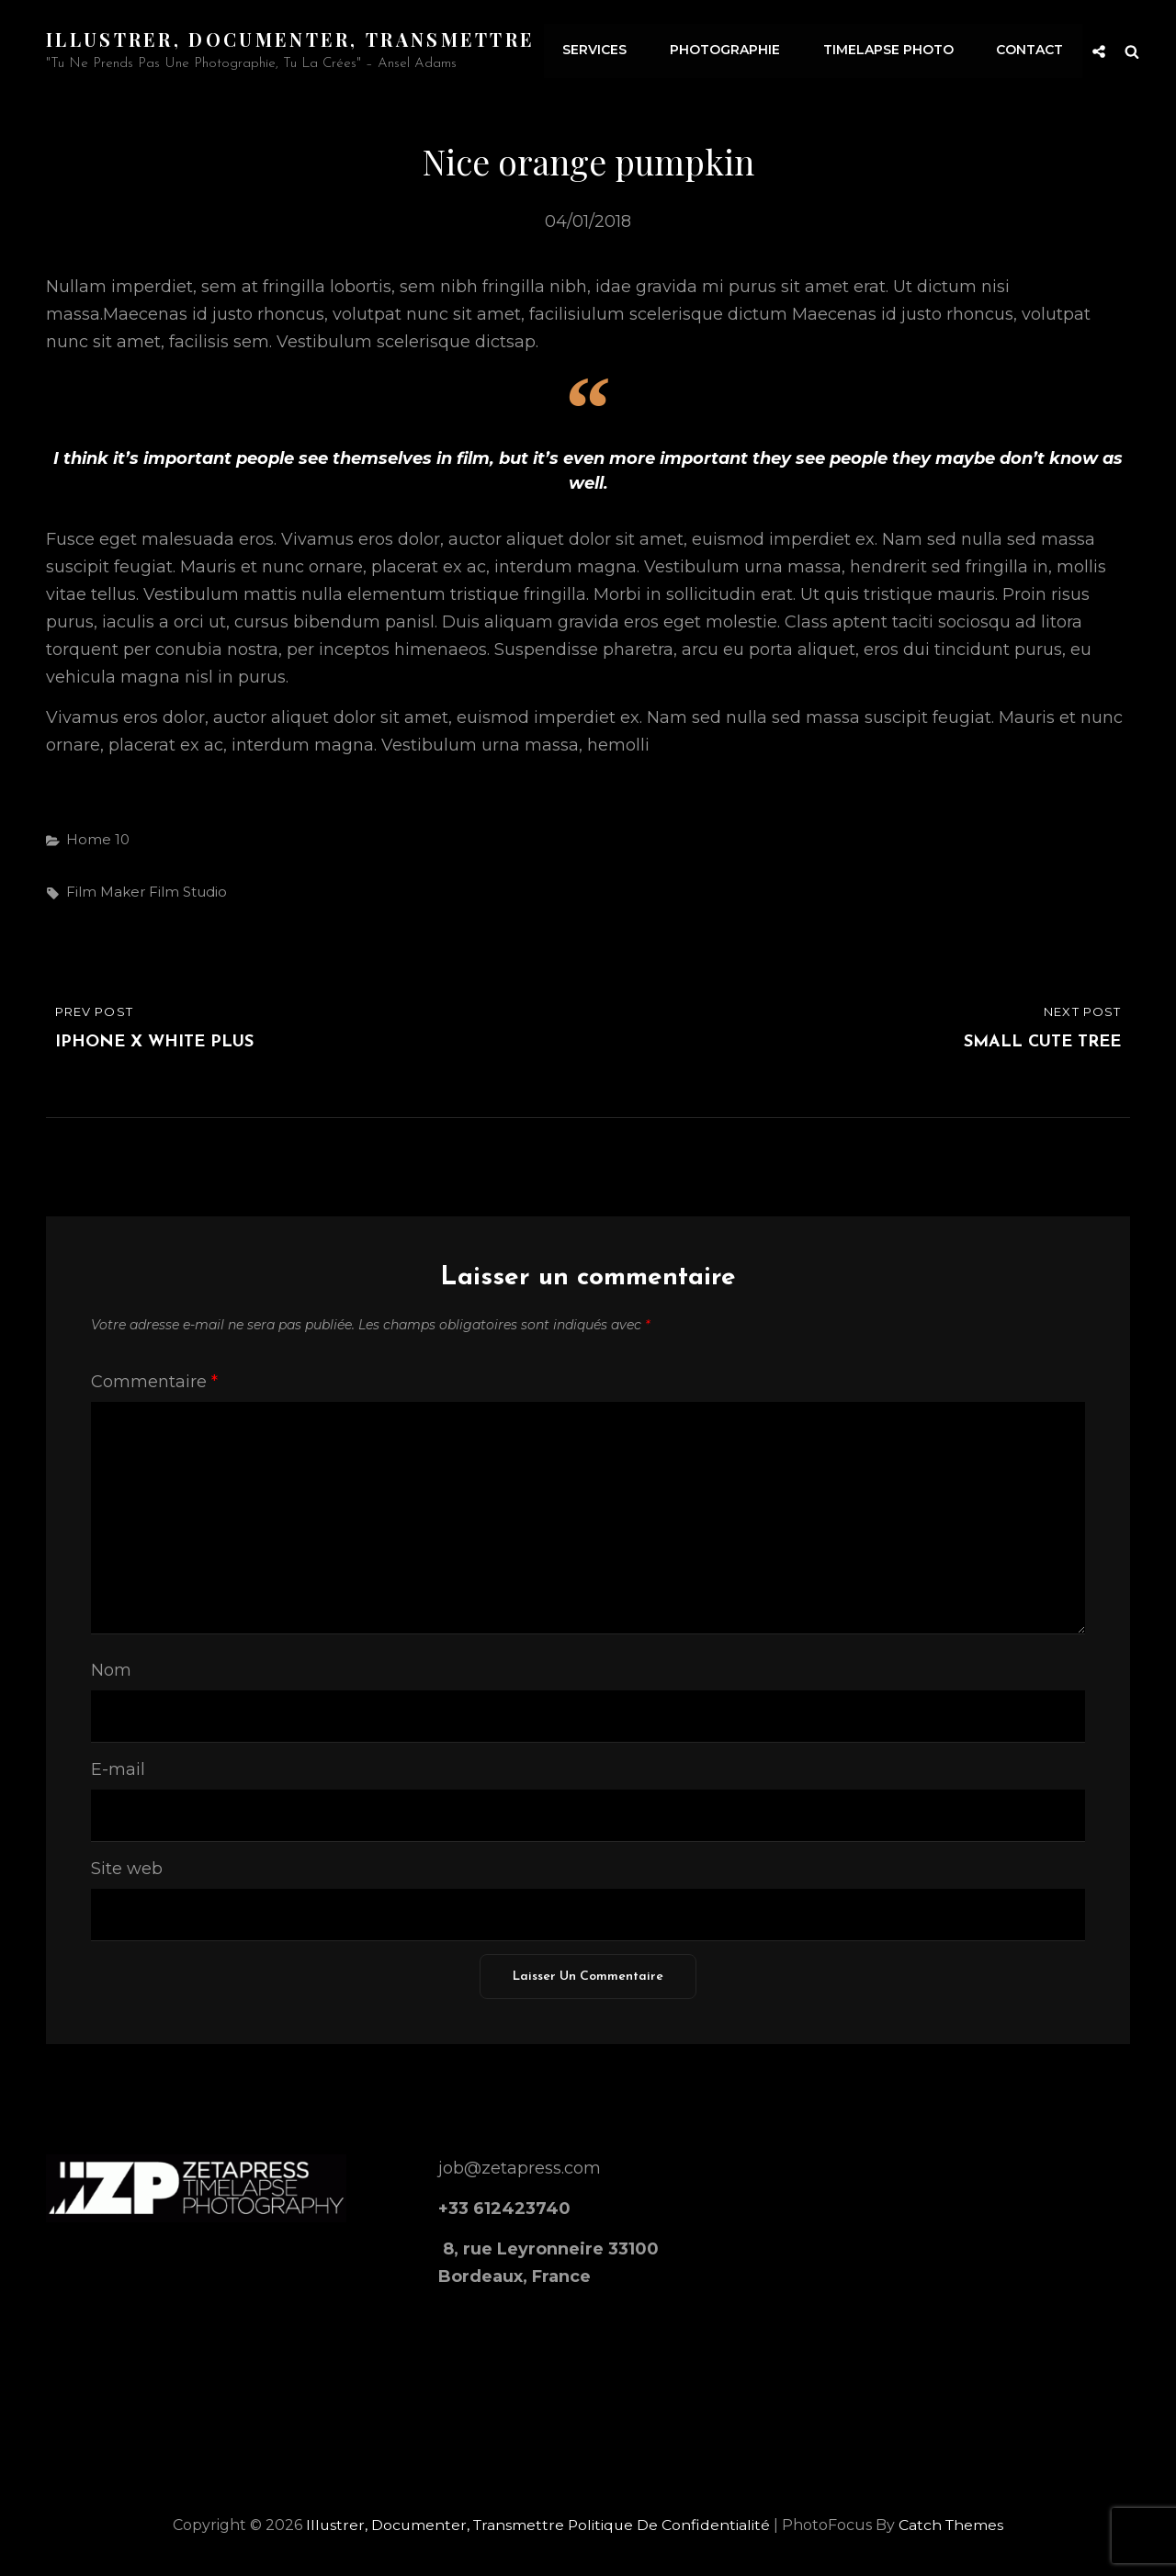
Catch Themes (953, 2524)
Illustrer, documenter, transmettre (291, 39)
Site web (127, 1868)
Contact (1030, 50)
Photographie (728, 50)
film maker (105, 891)
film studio (188, 891)
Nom (111, 1669)
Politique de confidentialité (670, 2524)
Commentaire (154, 1382)
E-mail (118, 1768)
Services (600, 50)
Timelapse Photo (890, 50)
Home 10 (98, 838)
